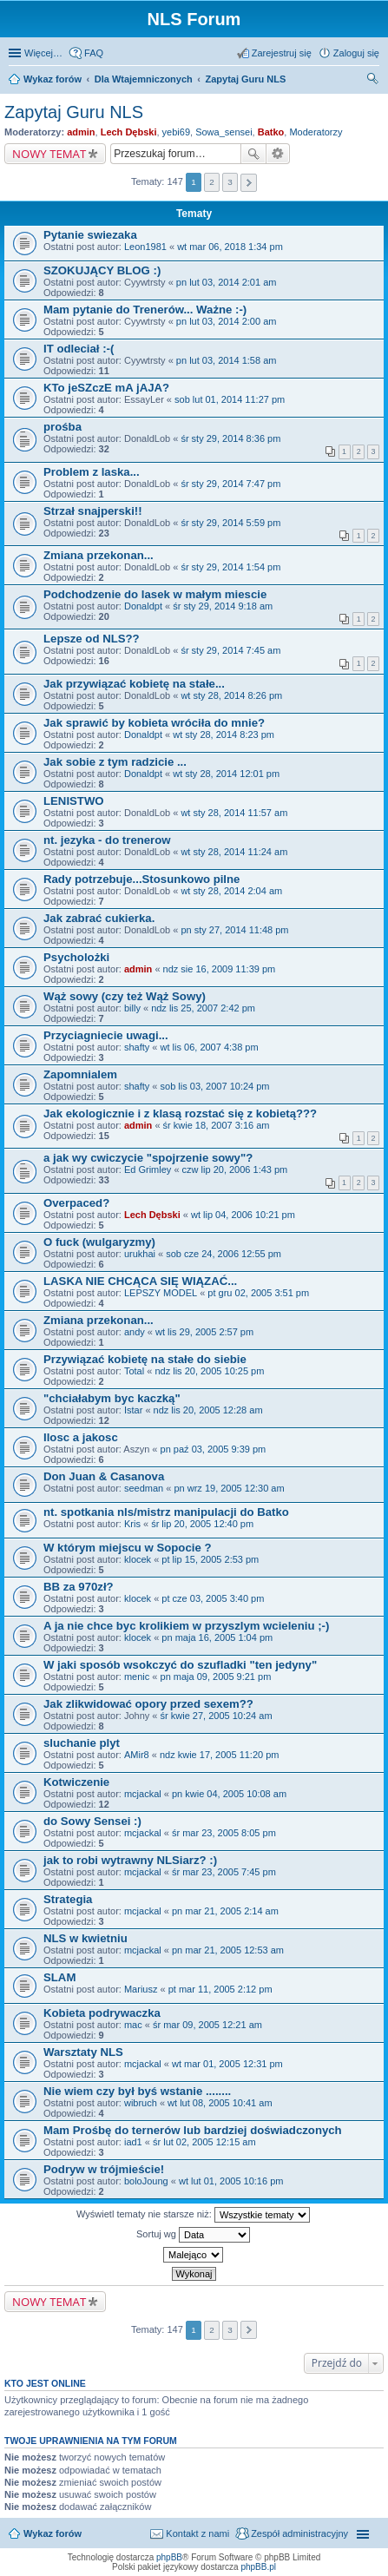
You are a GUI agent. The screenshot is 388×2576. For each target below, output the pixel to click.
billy (132, 1008)
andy (134, 1332)
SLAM (59, 1977)
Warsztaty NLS (83, 2052)
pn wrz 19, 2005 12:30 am (229, 1488)
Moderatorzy (315, 132)
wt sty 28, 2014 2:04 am (231, 891)
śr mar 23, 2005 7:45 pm (224, 1872)
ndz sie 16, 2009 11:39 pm (219, 969)
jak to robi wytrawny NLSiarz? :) (130, 1860)
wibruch (140, 2103)
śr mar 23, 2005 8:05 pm (224, 1833)
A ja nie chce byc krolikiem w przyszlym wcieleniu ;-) (186, 1625)
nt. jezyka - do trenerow (107, 840)
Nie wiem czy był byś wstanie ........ (137, 2091)
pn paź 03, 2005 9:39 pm (213, 1449)
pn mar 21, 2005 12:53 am (228, 1950)
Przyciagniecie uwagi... (105, 1035)
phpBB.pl (258, 2567)
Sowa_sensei (223, 132)
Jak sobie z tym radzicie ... (115, 761)
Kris (132, 1524)
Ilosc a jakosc (80, 1437)
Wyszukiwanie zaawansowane (278, 153)
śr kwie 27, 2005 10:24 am (217, 1715)
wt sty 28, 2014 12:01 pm (226, 773)
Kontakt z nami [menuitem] (197, 2533)
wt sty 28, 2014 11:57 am (234, 812)
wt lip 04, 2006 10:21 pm (243, 1214)
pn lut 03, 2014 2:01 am (226, 282)
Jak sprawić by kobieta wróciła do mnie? (154, 722)
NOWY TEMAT (49, 153)
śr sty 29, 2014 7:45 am (230, 650)
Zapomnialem (80, 1074)
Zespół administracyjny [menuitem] (299, 2533)
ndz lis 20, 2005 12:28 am (208, 1410)
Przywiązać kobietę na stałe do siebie (145, 1359)
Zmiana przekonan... (98, 555)
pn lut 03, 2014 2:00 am (226, 321)
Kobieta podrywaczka (102, 2012)
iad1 (133, 2142)
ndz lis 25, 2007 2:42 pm (203, 1008)
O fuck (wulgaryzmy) (99, 1241)
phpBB (169, 2557)
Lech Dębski (129, 132)
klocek (137, 1559)
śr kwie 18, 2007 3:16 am (216, 1125)
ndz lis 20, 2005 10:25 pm (209, 1371)
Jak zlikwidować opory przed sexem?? (148, 1703)
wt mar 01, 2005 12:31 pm (227, 2064)
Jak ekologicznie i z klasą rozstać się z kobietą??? (180, 1113)
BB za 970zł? (78, 1586)
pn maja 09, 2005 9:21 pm (216, 1676)
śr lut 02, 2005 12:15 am (204, 2142)
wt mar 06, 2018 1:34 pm (230, 246)
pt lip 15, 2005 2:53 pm (210, 1559)
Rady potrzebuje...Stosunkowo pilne (141, 879)
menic (136, 1676)
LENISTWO (73, 800)
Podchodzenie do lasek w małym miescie (154, 594)
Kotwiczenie (76, 1782)
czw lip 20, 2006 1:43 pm (235, 1169)
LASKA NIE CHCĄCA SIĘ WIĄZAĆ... (140, 1281)
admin (81, 132)
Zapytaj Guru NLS (73, 112)
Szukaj (253, 153)
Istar (133, 1410)
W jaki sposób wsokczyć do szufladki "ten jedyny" (180, 1664)
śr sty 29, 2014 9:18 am (223, 606)
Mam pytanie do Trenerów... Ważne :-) (145, 309)
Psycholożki (76, 957)
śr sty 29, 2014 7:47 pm (230, 483)
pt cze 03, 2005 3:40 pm (212, 1598)
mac (133, 2024)
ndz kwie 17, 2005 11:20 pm (219, 1754)
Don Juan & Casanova (103, 1476)
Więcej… (43, 53)
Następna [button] (248, 183)
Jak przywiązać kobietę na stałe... (134, 683)
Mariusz (141, 1989)
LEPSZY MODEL (160, 1293)
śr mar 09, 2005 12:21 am (207, 2024)
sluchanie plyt (81, 1742)
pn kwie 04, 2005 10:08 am (229, 1794)
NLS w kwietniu (85, 1938)
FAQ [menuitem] (93, 53)
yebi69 (176, 132)
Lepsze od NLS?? (91, 638)
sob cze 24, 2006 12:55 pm (223, 1253)
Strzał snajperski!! (92, 510)
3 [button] (230, 182)
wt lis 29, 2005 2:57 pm (204, 1332)
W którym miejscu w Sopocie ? (127, 1547)
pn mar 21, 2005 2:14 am (225, 1911)
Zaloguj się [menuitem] (356, 53)
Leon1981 (145, 246)
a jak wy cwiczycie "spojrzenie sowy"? (148, 1157)
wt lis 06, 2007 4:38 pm (210, 1047)
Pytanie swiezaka (90, 234)
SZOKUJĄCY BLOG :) (102, 270)
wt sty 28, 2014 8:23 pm (223, 734)
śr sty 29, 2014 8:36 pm (230, 438)
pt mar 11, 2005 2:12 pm (220, 1989)
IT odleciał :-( (78, 348)
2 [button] (211, 182)
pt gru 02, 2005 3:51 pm (258, 1293)
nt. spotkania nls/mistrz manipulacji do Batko (166, 1512)
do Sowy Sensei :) (92, 1821)
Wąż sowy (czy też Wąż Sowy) (124, 996)
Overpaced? (76, 1202)
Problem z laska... (91, 471)
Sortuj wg (193, 2235)
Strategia (67, 1899)
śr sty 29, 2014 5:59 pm (230, 522)
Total (134, 1371)
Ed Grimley (147, 1169)
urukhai (139, 1253)
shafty (136, 1047)
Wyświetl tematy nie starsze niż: (193, 2215)
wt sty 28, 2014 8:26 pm (231, 695)
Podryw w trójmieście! (103, 2169)
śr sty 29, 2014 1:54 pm (230, 567)
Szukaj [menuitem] (373, 81)
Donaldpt (143, 606)
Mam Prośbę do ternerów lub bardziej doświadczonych (192, 2130)
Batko (271, 132)
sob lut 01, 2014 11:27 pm (229, 399)
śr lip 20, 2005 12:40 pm (202, 1524)
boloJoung (146, 2181)
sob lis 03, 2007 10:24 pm (215, 1086)
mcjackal (142, 1794)
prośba (62, 426)
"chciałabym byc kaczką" (112, 1398)
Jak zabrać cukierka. (99, 918)
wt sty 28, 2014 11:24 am (234, 852)
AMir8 (136, 1754)
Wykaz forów (52, 2533)
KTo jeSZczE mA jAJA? (106, 387)
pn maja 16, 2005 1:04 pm (217, 1637)
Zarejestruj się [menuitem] (282, 53)
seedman (143, 1488)
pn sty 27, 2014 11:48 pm (234, 930)
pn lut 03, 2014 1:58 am (226, 360)
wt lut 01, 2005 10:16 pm (231, 2181)
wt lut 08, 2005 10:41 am (220, 2103)
